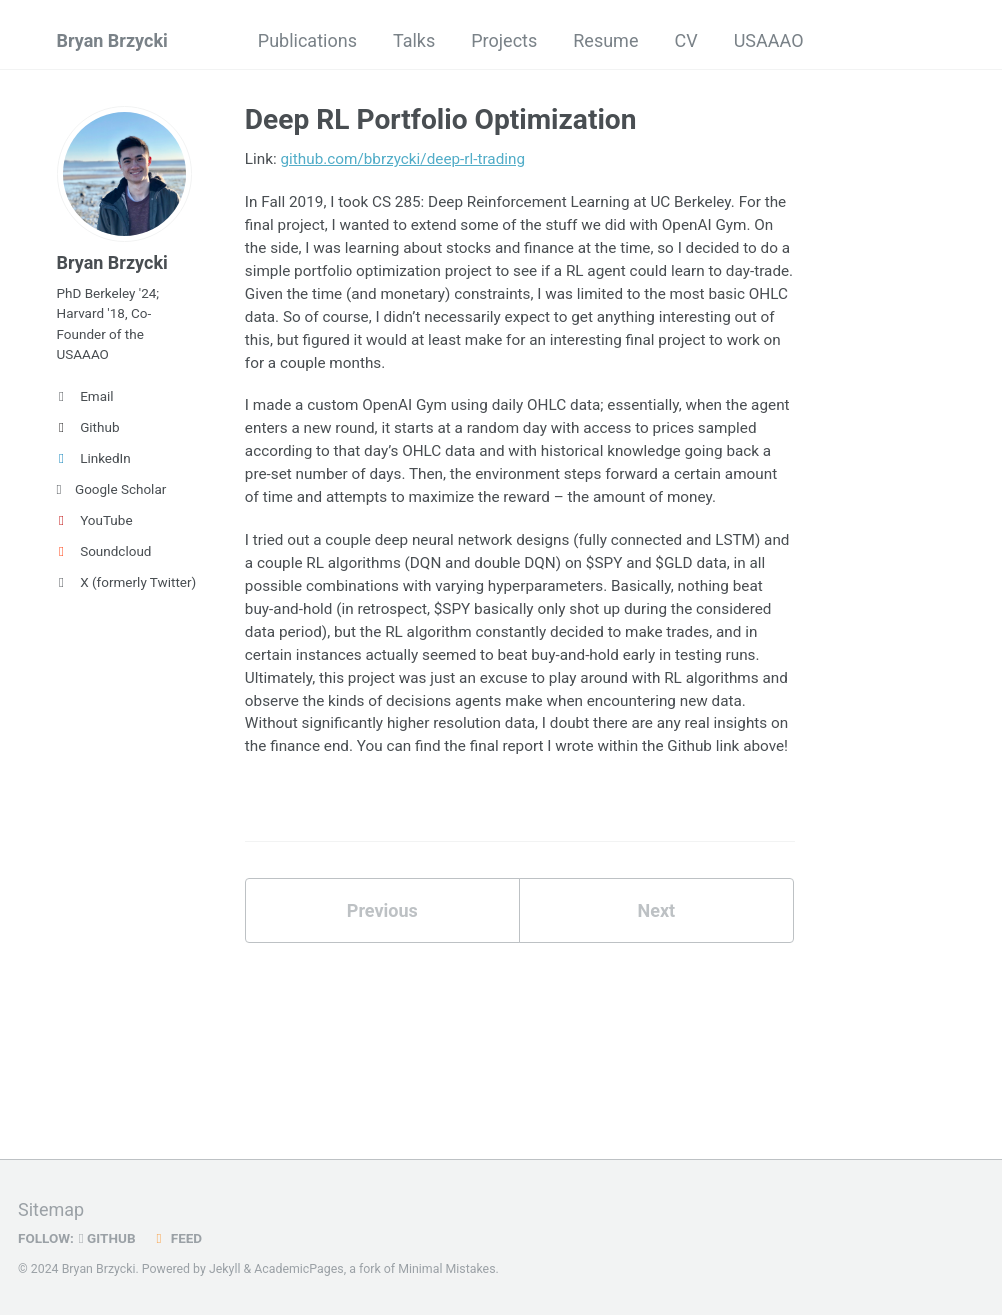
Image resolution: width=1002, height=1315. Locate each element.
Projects (504, 40)
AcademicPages (298, 1269)
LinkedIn (94, 458)
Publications (307, 40)
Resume (605, 40)
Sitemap (51, 1209)
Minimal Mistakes (446, 1269)
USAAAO (769, 40)
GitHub (107, 1238)
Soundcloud (104, 551)
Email (85, 396)
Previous (382, 910)
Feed (177, 1238)
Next (656, 910)
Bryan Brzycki (112, 40)
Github (88, 427)
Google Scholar (112, 489)
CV (685, 40)
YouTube (95, 520)
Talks (414, 40)
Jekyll (225, 1269)
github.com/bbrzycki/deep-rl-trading (403, 159)
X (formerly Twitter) (125, 582)
